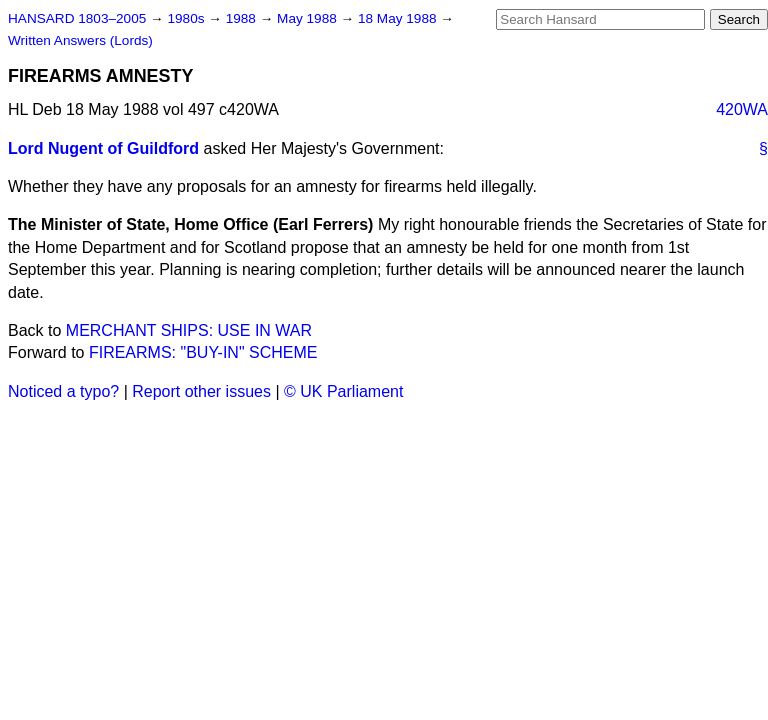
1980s (187, 18)
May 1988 (308, 18)
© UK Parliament (343, 391)
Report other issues (201, 391)
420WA (742, 109)
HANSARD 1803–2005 (77, 18)
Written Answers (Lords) (80, 40)
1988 (243, 18)
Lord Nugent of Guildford (103, 148)
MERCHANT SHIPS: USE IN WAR (189, 330)
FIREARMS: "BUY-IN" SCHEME (203, 352)
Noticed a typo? (63, 391)
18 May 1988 (399, 18)
